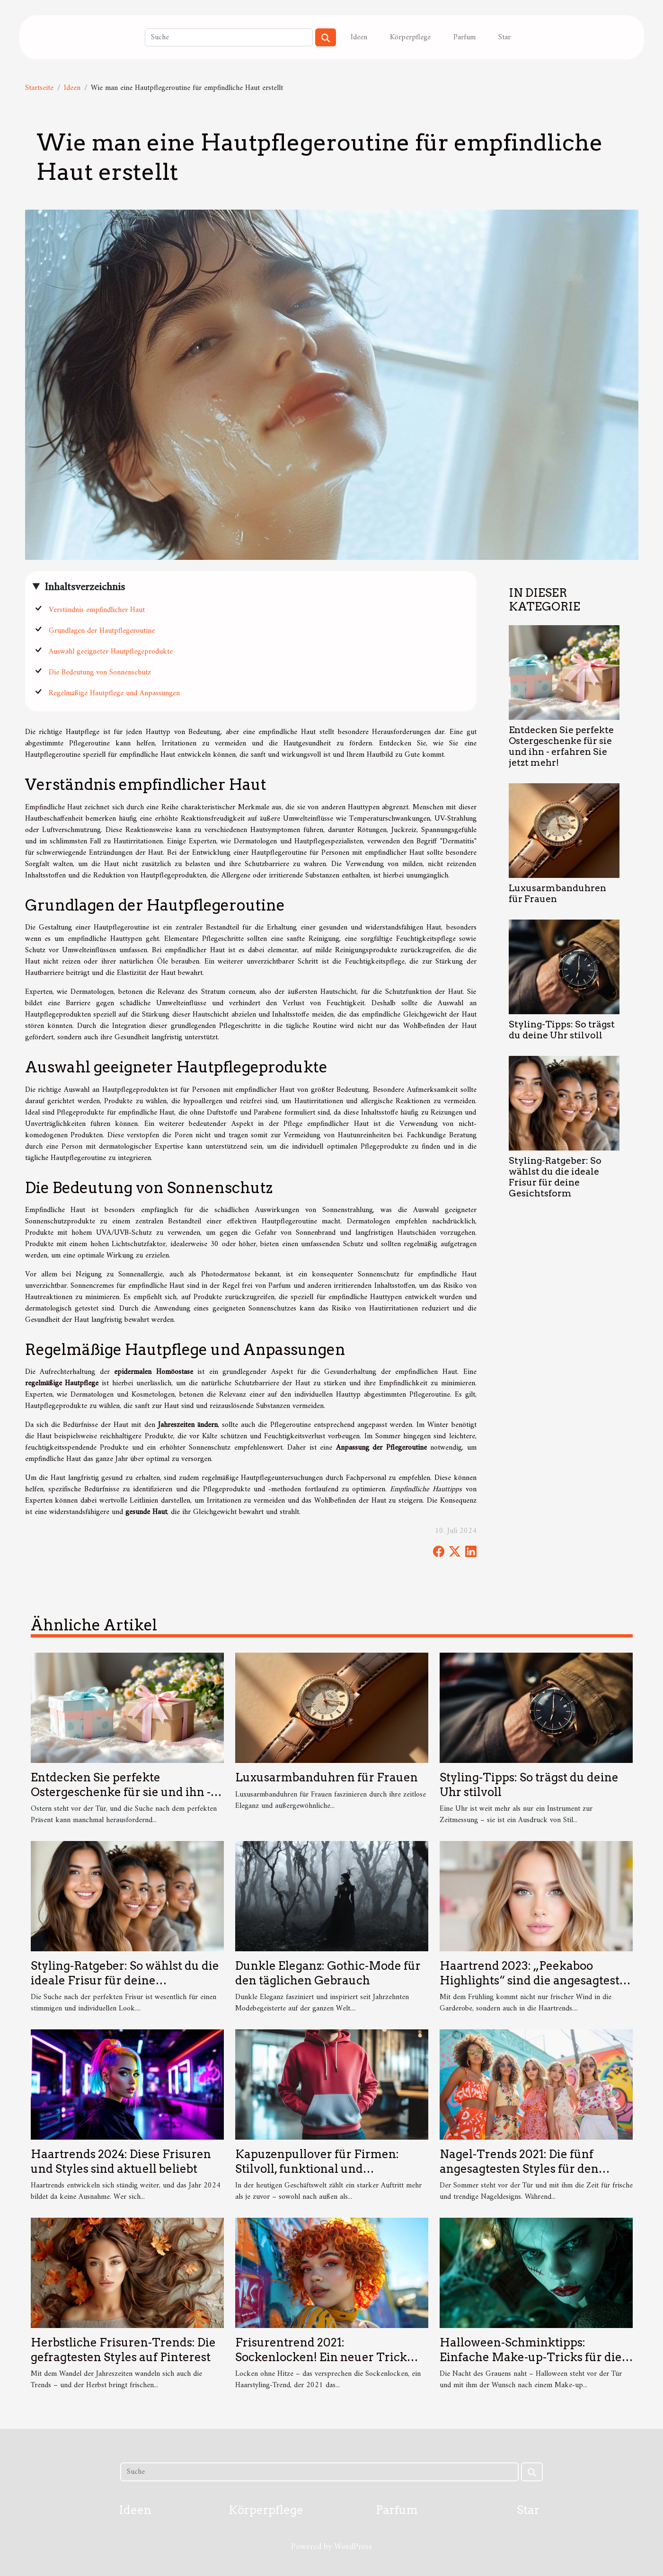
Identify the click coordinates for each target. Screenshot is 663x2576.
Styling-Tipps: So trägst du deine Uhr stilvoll (562, 1030)
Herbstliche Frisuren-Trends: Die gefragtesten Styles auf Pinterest (123, 2350)
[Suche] (229, 37)
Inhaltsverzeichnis (84, 587)
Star (504, 37)
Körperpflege (410, 37)
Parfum (464, 37)
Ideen (359, 37)
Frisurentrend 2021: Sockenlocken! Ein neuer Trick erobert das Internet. (321, 2357)
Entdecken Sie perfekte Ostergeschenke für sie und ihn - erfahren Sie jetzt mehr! (561, 746)
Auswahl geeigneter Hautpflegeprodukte (111, 651)
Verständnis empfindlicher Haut (97, 610)
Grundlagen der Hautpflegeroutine (102, 630)
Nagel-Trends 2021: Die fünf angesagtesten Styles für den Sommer (519, 2168)
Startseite (39, 88)
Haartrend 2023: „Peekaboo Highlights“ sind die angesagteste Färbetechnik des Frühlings (533, 1980)
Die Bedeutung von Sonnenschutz (100, 672)
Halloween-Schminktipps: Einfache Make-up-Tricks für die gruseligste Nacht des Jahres (531, 2357)
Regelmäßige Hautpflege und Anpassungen (114, 693)
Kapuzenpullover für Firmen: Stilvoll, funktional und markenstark (317, 2168)
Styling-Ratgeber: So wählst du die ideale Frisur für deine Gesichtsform (555, 1177)
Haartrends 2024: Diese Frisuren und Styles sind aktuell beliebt (121, 2161)
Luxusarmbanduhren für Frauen (326, 1777)
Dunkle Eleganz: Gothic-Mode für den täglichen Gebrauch (328, 1973)
